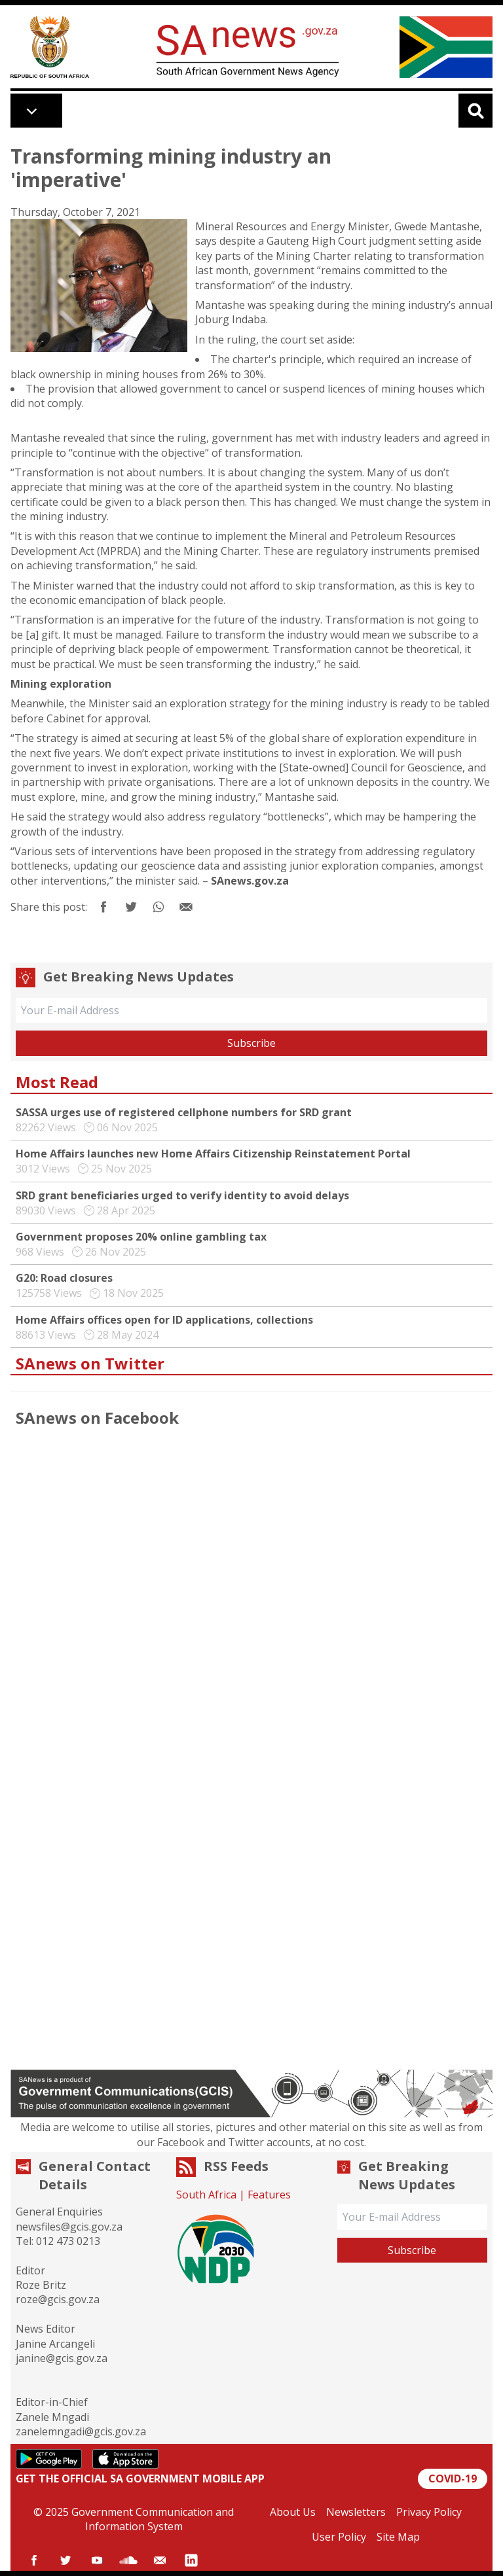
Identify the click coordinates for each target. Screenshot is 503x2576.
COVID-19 (452, 2478)
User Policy (339, 2537)
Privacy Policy (429, 2512)
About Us (293, 2512)
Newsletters (356, 2512)
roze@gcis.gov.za (58, 2299)
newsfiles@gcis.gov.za (69, 2226)
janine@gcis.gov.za (61, 2358)
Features (269, 2194)
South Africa (206, 2194)
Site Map (398, 2537)
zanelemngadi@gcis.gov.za (81, 2431)
